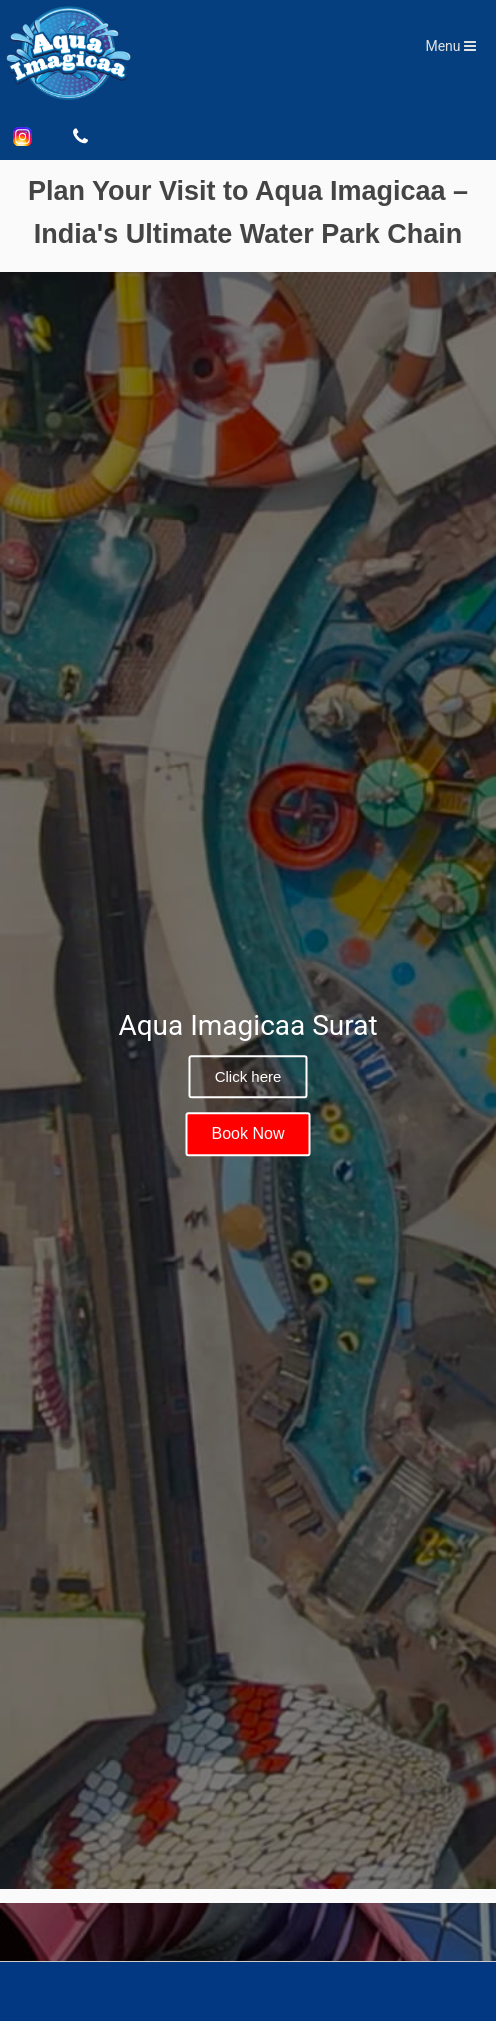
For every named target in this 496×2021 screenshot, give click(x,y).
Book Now (248, 1133)
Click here (248, 1076)
